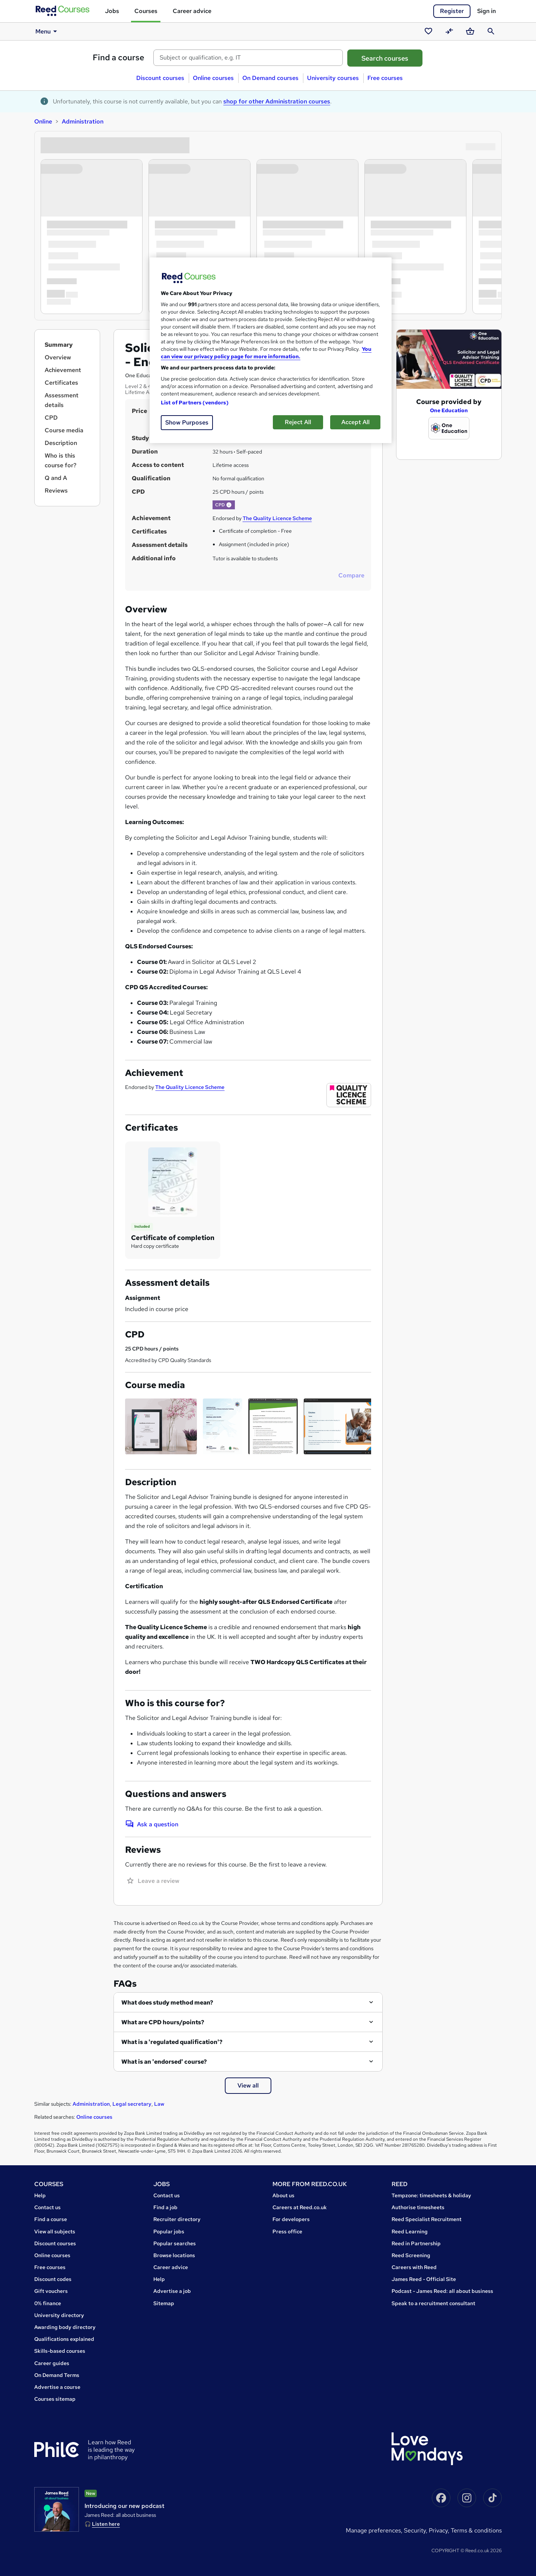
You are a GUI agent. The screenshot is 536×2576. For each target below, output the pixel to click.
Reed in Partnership (416, 2243)
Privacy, (440, 2530)
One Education (449, 410)
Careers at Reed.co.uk (299, 2207)
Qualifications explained (64, 2339)
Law (159, 2104)
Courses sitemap (55, 2399)
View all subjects (54, 2231)
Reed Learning (410, 2231)
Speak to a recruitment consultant (433, 2303)
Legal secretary (131, 2104)
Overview (58, 357)
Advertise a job (172, 2291)
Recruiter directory (177, 2219)
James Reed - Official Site (424, 2279)
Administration (82, 121)
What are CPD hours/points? (162, 2022)
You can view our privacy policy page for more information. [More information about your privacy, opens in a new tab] (266, 353)
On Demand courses (270, 78)
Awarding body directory (65, 2327)
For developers (291, 2219)
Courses (145, 11)
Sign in (486, 11)
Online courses (213, 78)
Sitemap (163, 2303)
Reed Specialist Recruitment (427, 2219)
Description (61, 443)
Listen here (106, 2524)
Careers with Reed (414, 2267)
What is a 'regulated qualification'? (172, 2042)
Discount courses (160, 78)
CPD (51, 418)
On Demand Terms (56, 2375)
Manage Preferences (373, 2530)
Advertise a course (57, 2387)
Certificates (61, 383)
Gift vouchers (51, 2291)
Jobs (112, 11)
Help (40, 2195)
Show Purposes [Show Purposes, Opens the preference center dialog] (186, 422)
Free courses (385, 78)
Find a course (118, 57)
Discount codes (52, 2279)
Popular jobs (168, 2231)
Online (43, 121)
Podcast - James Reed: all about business (442, 2291)
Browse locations (174, 2255)
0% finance (47, 2303)
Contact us (47, 2207)
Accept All (355, 422)
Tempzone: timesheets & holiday (431, 2195)
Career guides (51, 2363)
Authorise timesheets (418, 2207)
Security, (416, 2530)
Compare (351, 575)
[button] (229, 505)
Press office (287, 2231)
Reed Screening (411, 2255)
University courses (333, 78)
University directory (59, 2315)
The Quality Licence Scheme (277, 518)
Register (452, 11)
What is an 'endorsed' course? (164, 2062)
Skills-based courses (59, 2351)
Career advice (192, 11)
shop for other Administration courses (276, 101)
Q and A (56, 478)
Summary (59, 345)
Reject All (298, 422)
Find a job (165, 2207)
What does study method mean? (167, 2002)
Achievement (63, 370)
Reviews (56, 490)
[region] (271, 350)
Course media (64, 430)
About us (283, 2195)
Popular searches (174, 2243)
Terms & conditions (476, 2530)
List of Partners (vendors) (195, 402)
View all (248, 2085)
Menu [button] (47, 31)
